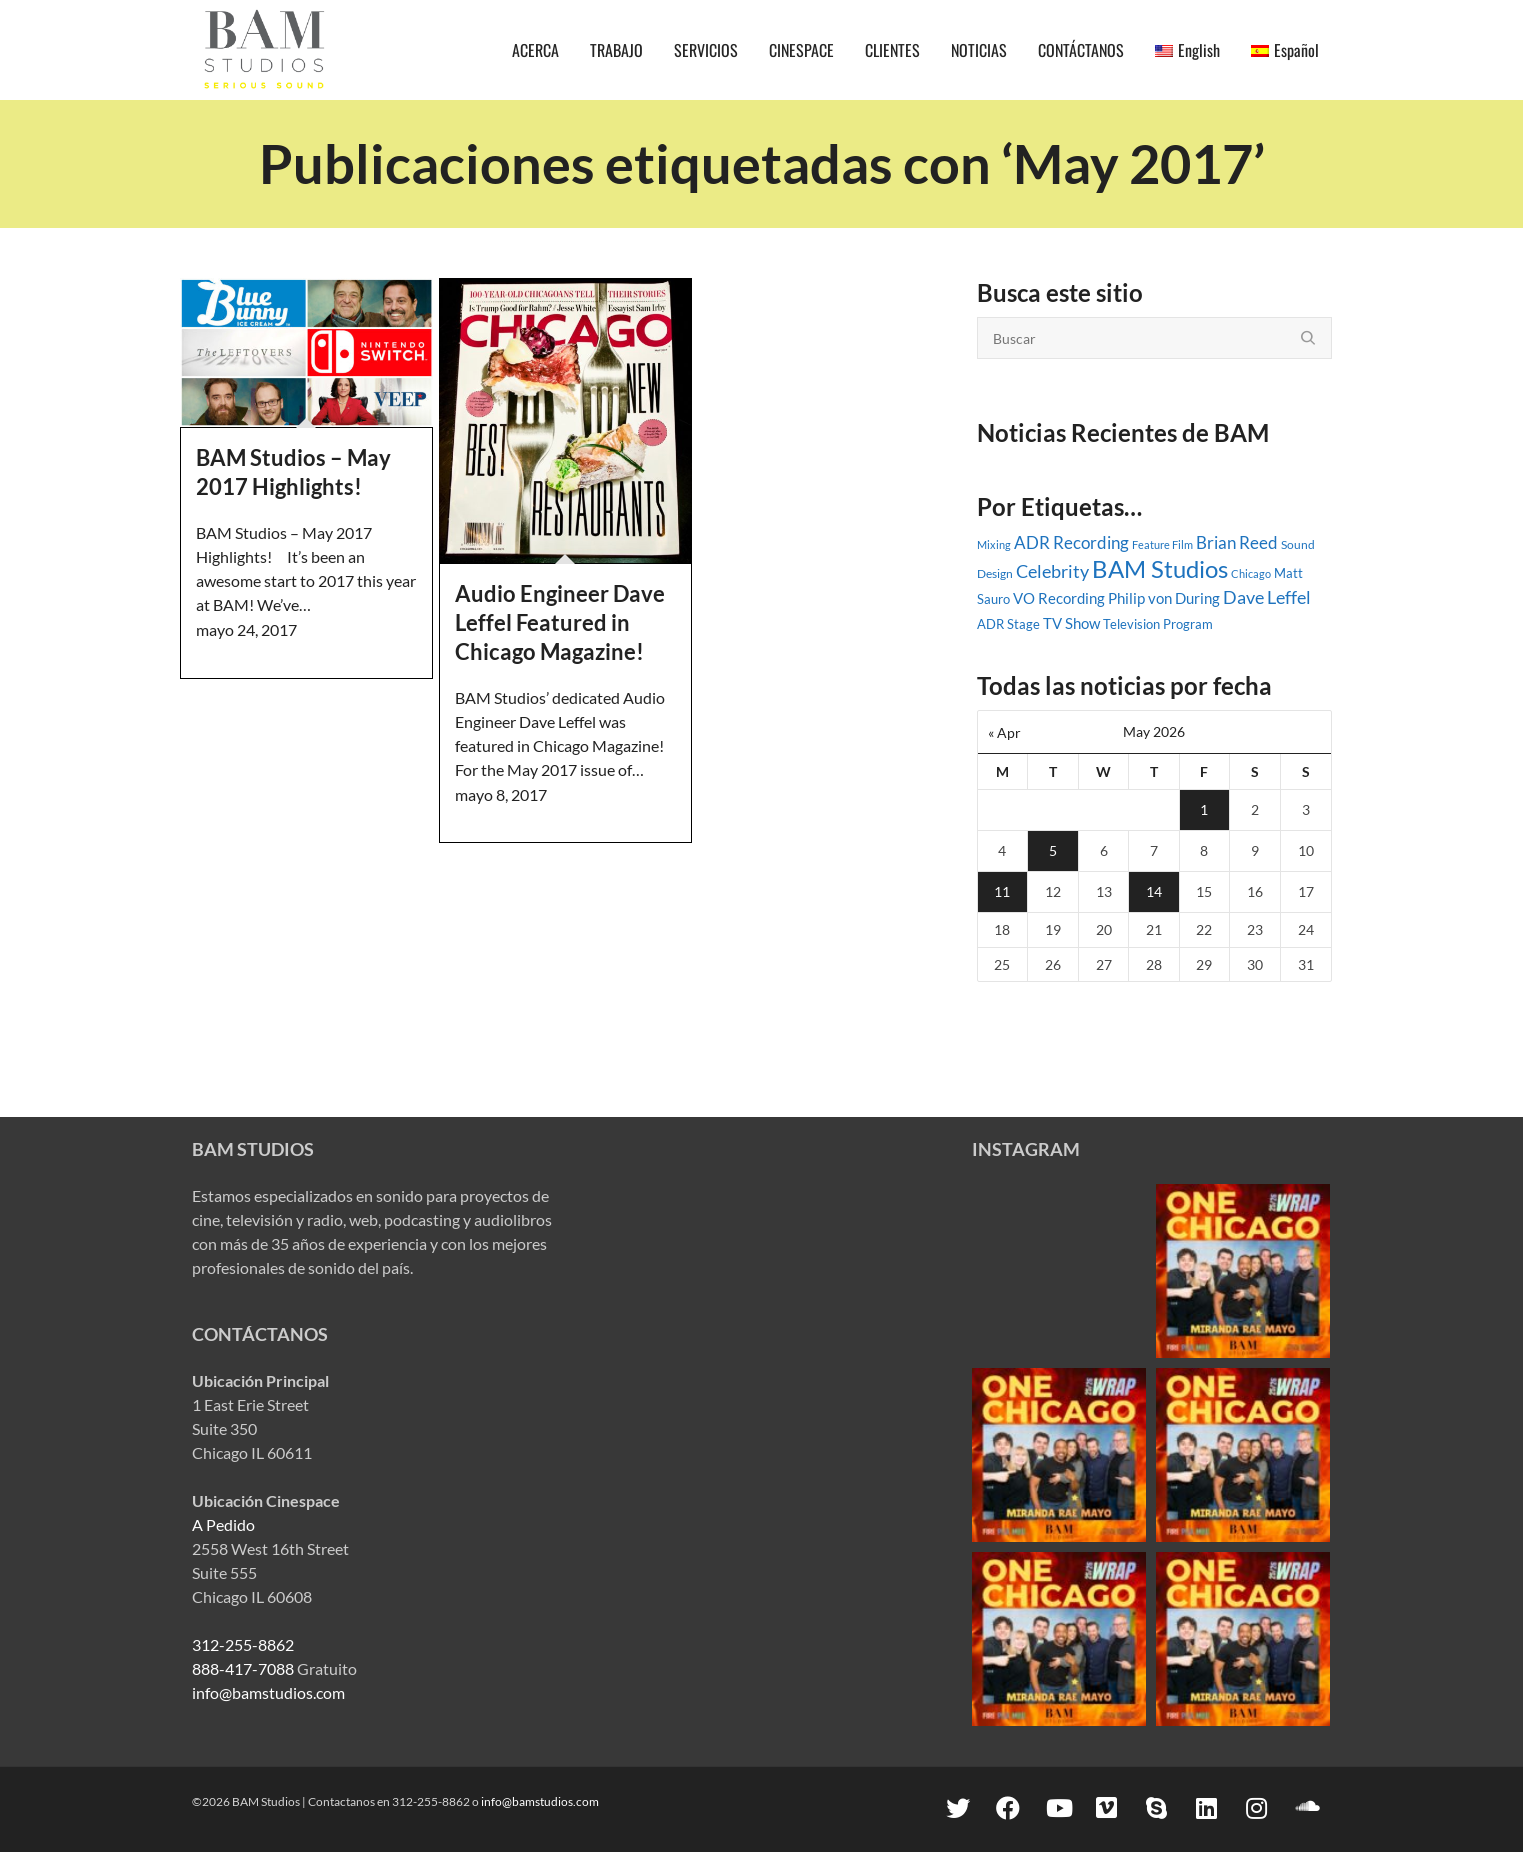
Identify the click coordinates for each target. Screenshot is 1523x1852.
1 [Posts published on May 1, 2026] (1204, 809)
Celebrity (1052, 571)
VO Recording (1059, 598)
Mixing (994, 544)
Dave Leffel (1267, 597)
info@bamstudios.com (268, 1692)
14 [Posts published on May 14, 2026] (1154, 891)
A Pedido (223, 1524)
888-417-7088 (243, 1668)
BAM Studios (1160, 568)
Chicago (1251, 573)
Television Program (1158, 624)
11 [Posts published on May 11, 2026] (1002, 891)
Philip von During (1164, 598)
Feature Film (1162, 544)
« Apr (1004, 732)
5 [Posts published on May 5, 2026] (1053, 850)
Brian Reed (1237, 543)
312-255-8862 (243, 1644)
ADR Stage (1008, 624)
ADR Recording (1071, 543)
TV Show (1071, 623)
